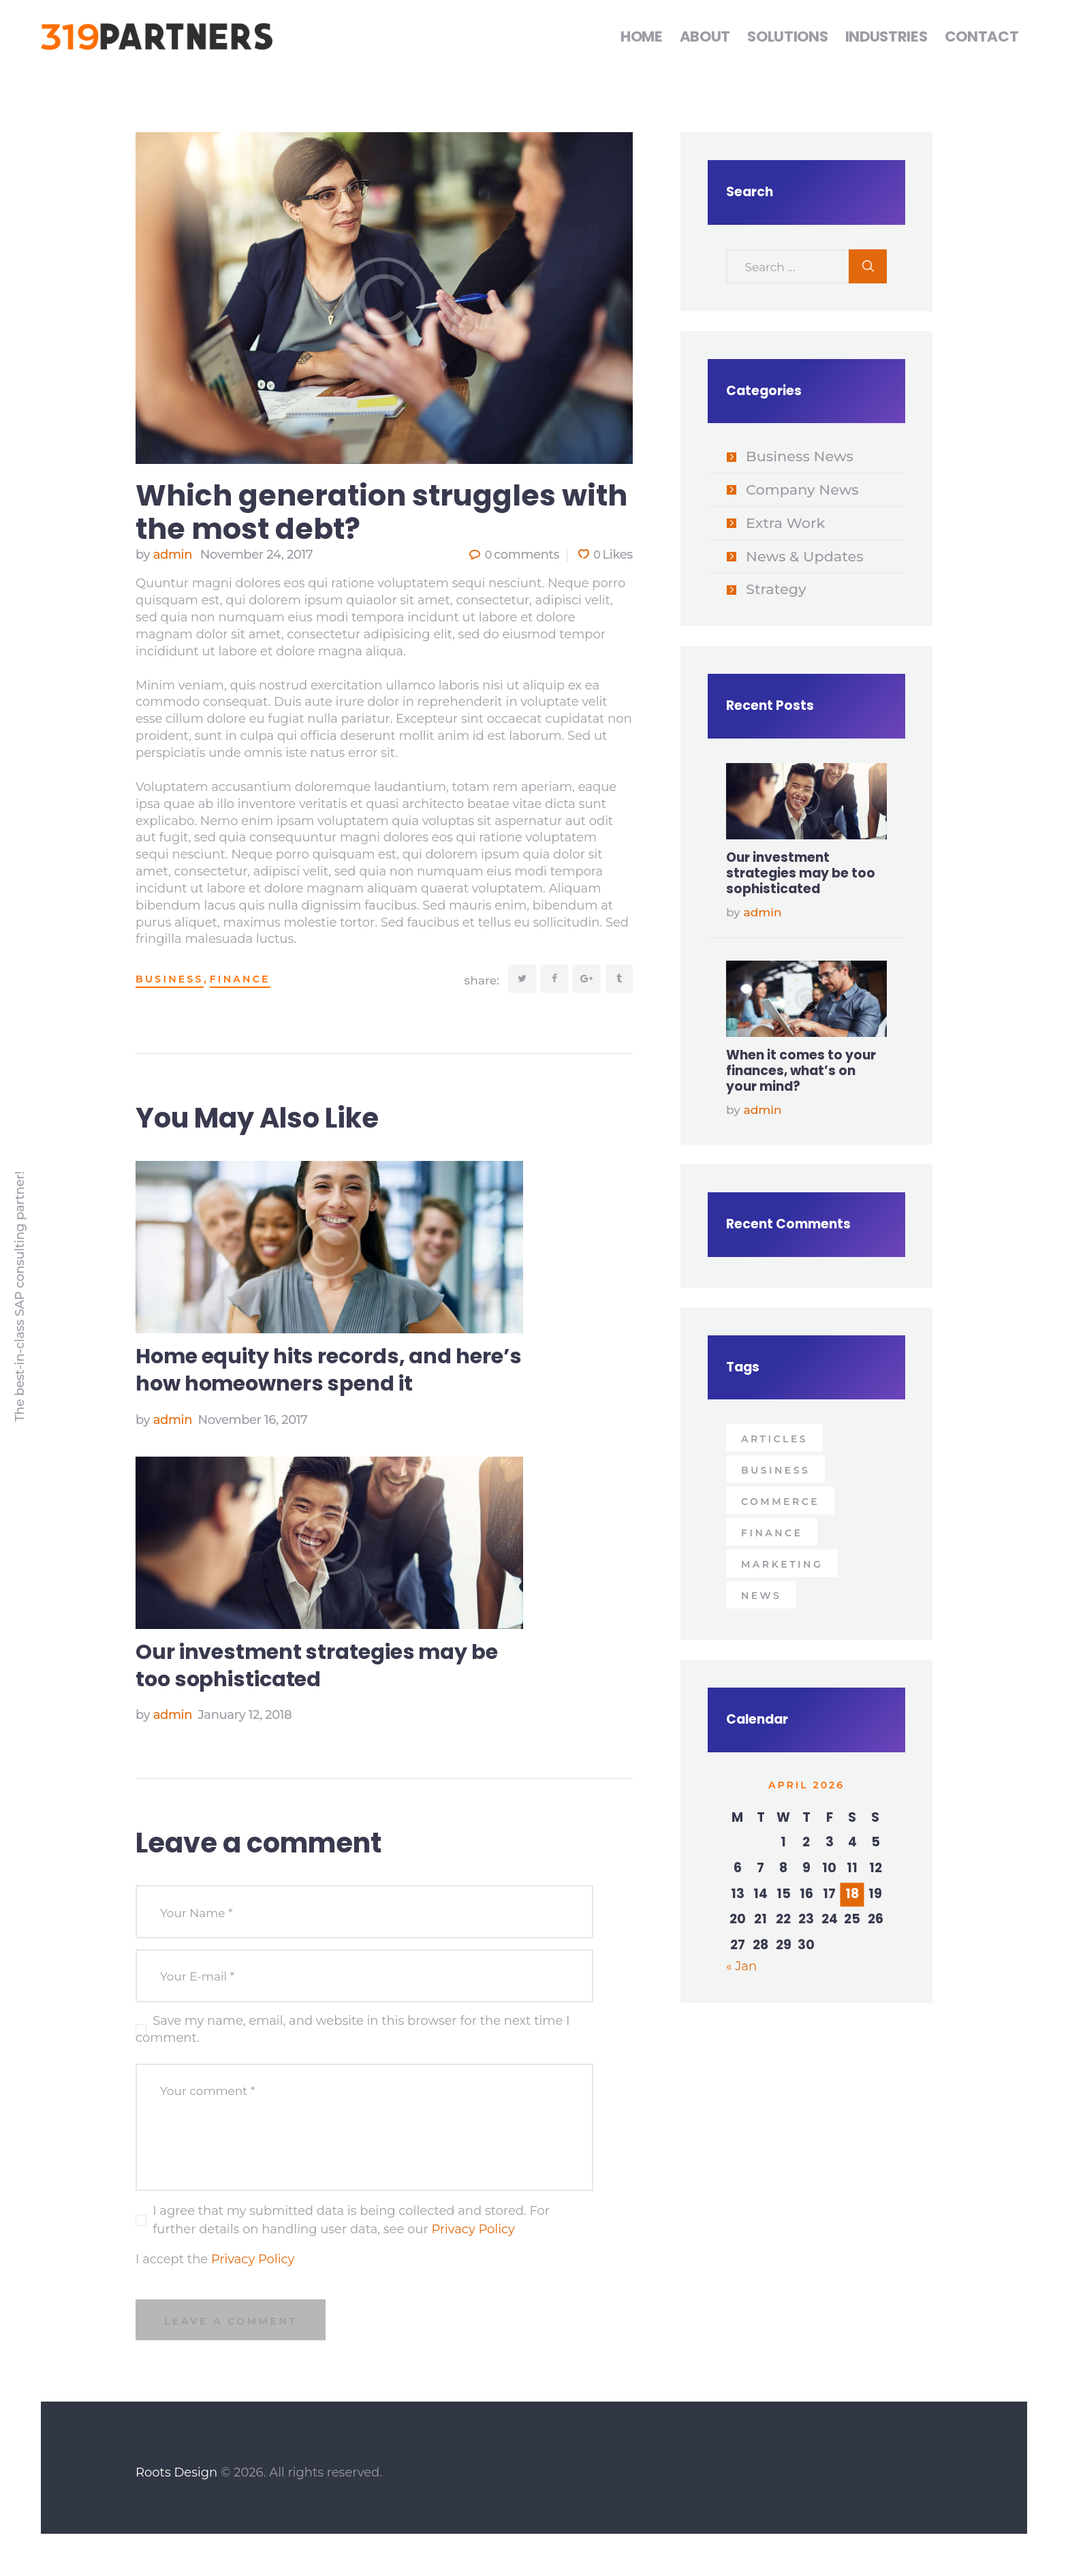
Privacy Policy (472, 2229)
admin (165, 554)
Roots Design (176, 2473)
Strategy (776, 589)
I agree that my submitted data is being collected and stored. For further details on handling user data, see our (351, 2220)
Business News (799, 456)
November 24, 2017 (256, 554)
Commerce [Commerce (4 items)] (780, 1501)
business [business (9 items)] (775, 1470)
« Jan (741, 1966)
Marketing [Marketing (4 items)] (782, 1564)
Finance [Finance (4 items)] (771, 1533)
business (170, 979)
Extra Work (785, 522)
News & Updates (805, 556)
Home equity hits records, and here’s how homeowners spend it (329, 1371)
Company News (802, 489)
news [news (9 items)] (761, 1595)
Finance (240, 979)
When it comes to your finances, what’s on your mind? (801, 1070)
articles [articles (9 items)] (774, 1439)
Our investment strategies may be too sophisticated (317, 1666)
